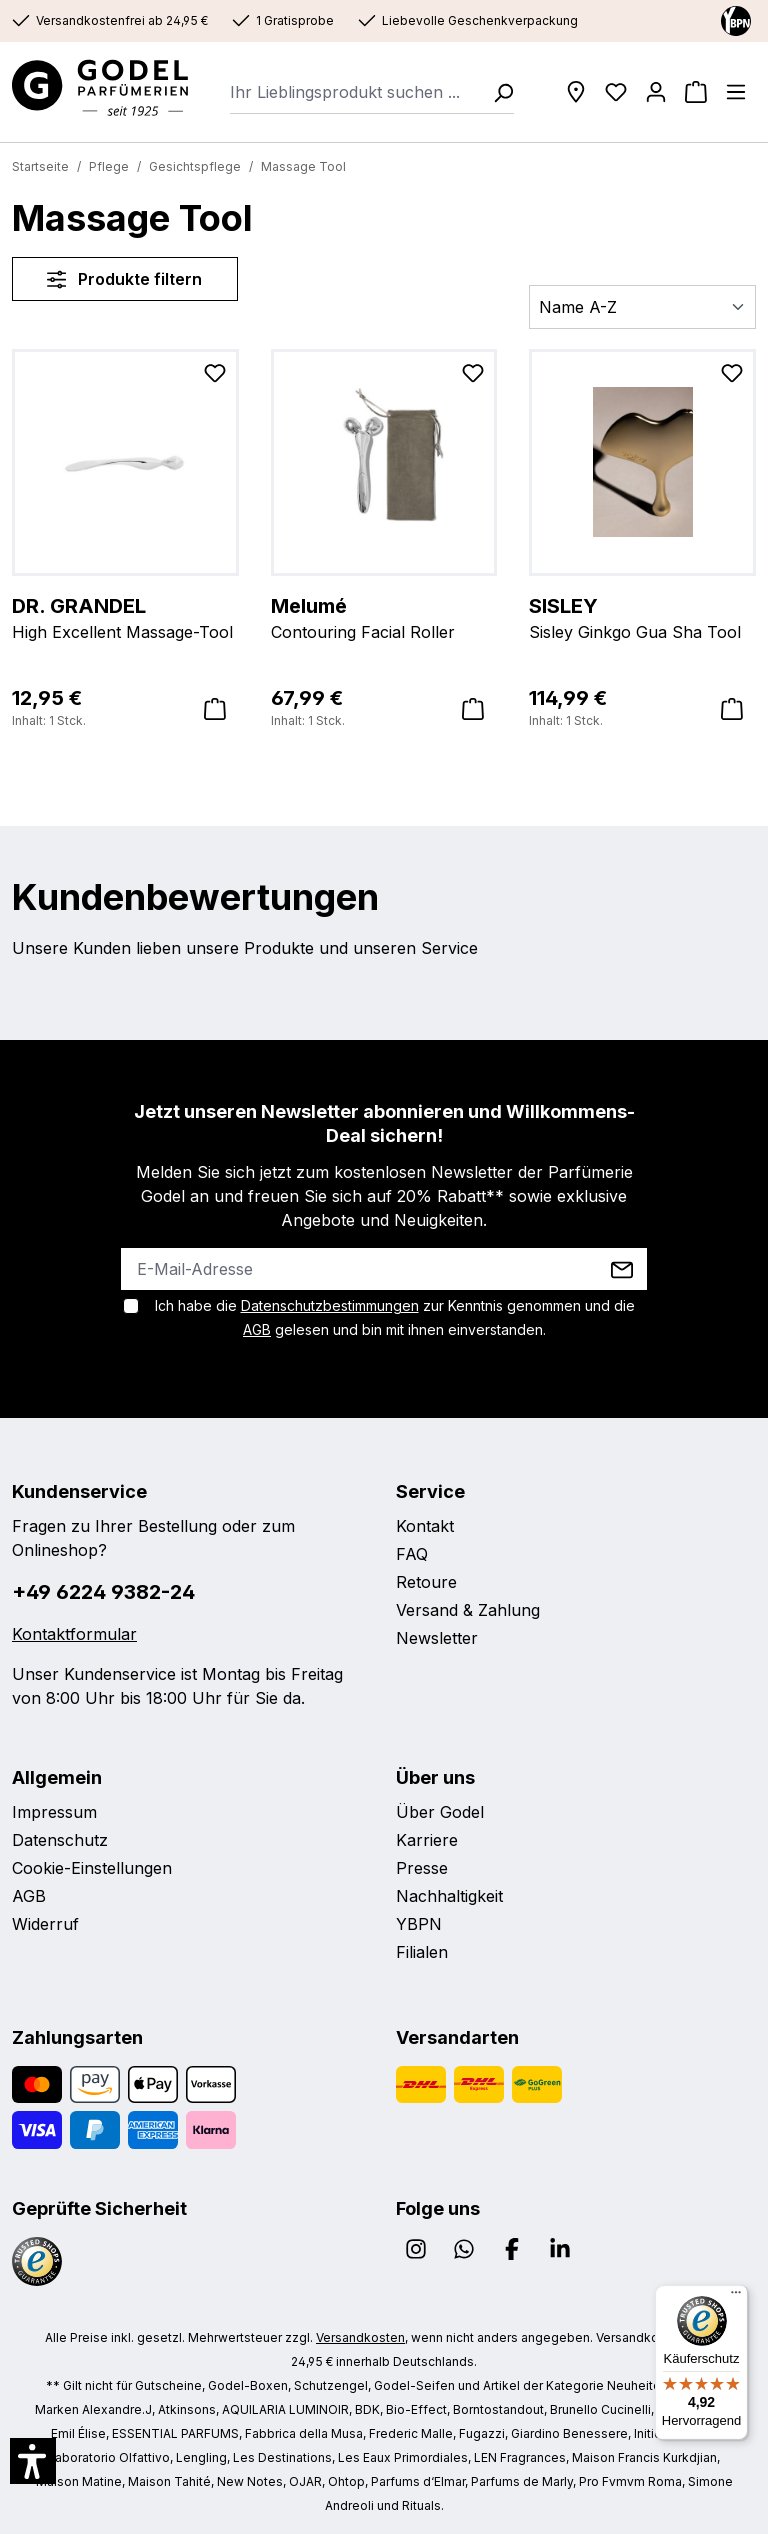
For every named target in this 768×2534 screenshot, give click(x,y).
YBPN (419, 1924)
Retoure (426, 1582)
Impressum (54, 1812)
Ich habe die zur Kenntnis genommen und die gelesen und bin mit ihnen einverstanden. (395, 1317)
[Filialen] (576, 92)
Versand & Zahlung (468, 1610)
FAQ (412, 1554)
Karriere (427, 1840)
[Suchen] (497, 92)
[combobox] (355, 92)
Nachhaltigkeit (449, 1896)
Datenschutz (60, 1840)
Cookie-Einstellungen (92, 1868)
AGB (257, 1329)
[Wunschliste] (616, 92)
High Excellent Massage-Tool (125, 617)
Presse (422, 1868)
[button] (33, 2461)
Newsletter (437, 1638)
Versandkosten (360, 2337)
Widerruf (45, 1924)
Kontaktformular (74, 1634)
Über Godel (440, 1812)
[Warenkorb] (696, 92)
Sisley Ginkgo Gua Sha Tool (642, 617)
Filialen (422, 1952)
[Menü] (736, 92)
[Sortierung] (642, 307)
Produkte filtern (124, 279)
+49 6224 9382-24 (103, 1592)
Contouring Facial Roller (384, 617)
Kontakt (425, 1526)
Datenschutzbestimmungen (330, 1305)
